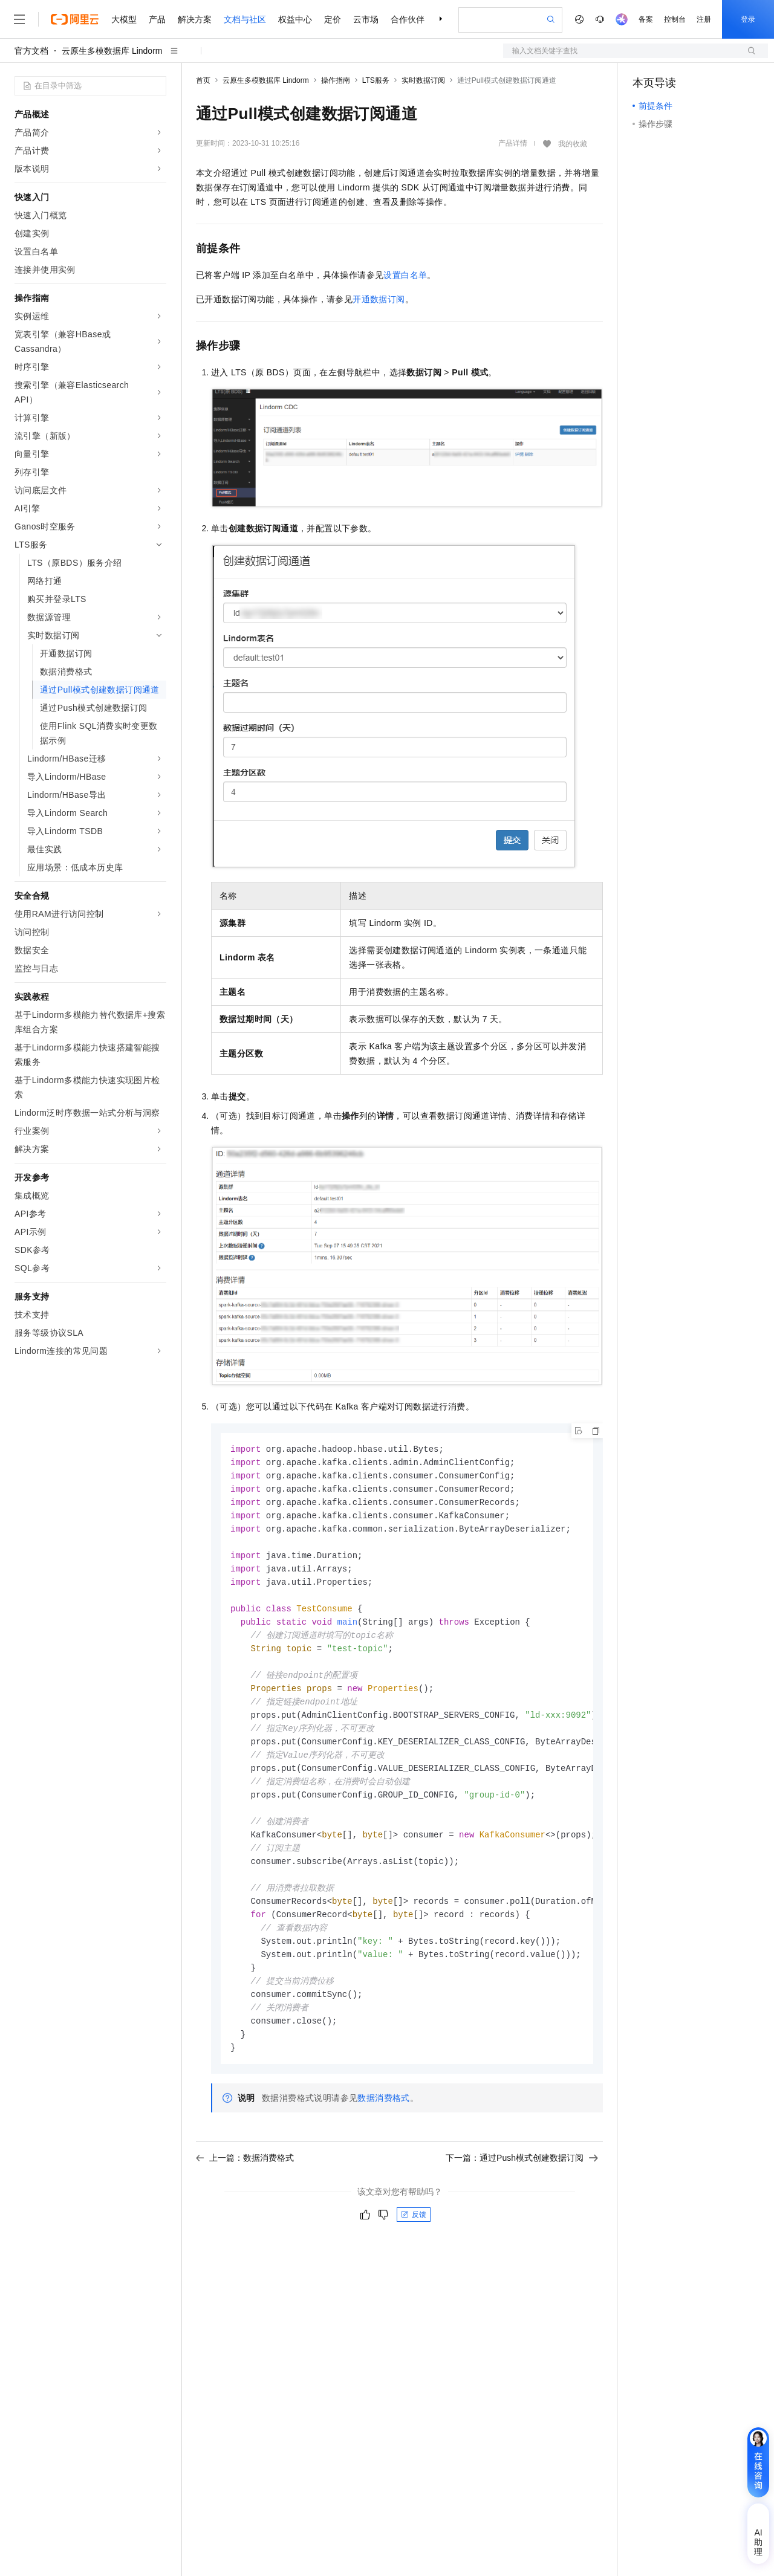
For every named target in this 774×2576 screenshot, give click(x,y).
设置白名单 (405, 275)
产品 (157, 19)
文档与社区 (245, 19)
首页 (203, 80)
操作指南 (335, 80)
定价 (332, 19)
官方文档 (31, 51)
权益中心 (295, 19)
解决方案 (195, 19)
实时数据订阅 (423, 80)
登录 (748, 19)
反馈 (413, 2242)
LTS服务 (375, 80)
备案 (646, 19)
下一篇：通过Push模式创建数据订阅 (522, 2185)
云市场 (366, 19)
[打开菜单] (19, 19)
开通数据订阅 (379, 299)
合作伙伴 (407, 19)
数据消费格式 (383, 2126)
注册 (704, 19)
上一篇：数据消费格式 (245, 2185)
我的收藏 (572, 144)
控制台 (675, 19)
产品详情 (512, 143)
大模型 (124, 19)
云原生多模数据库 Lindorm (112, 51)
